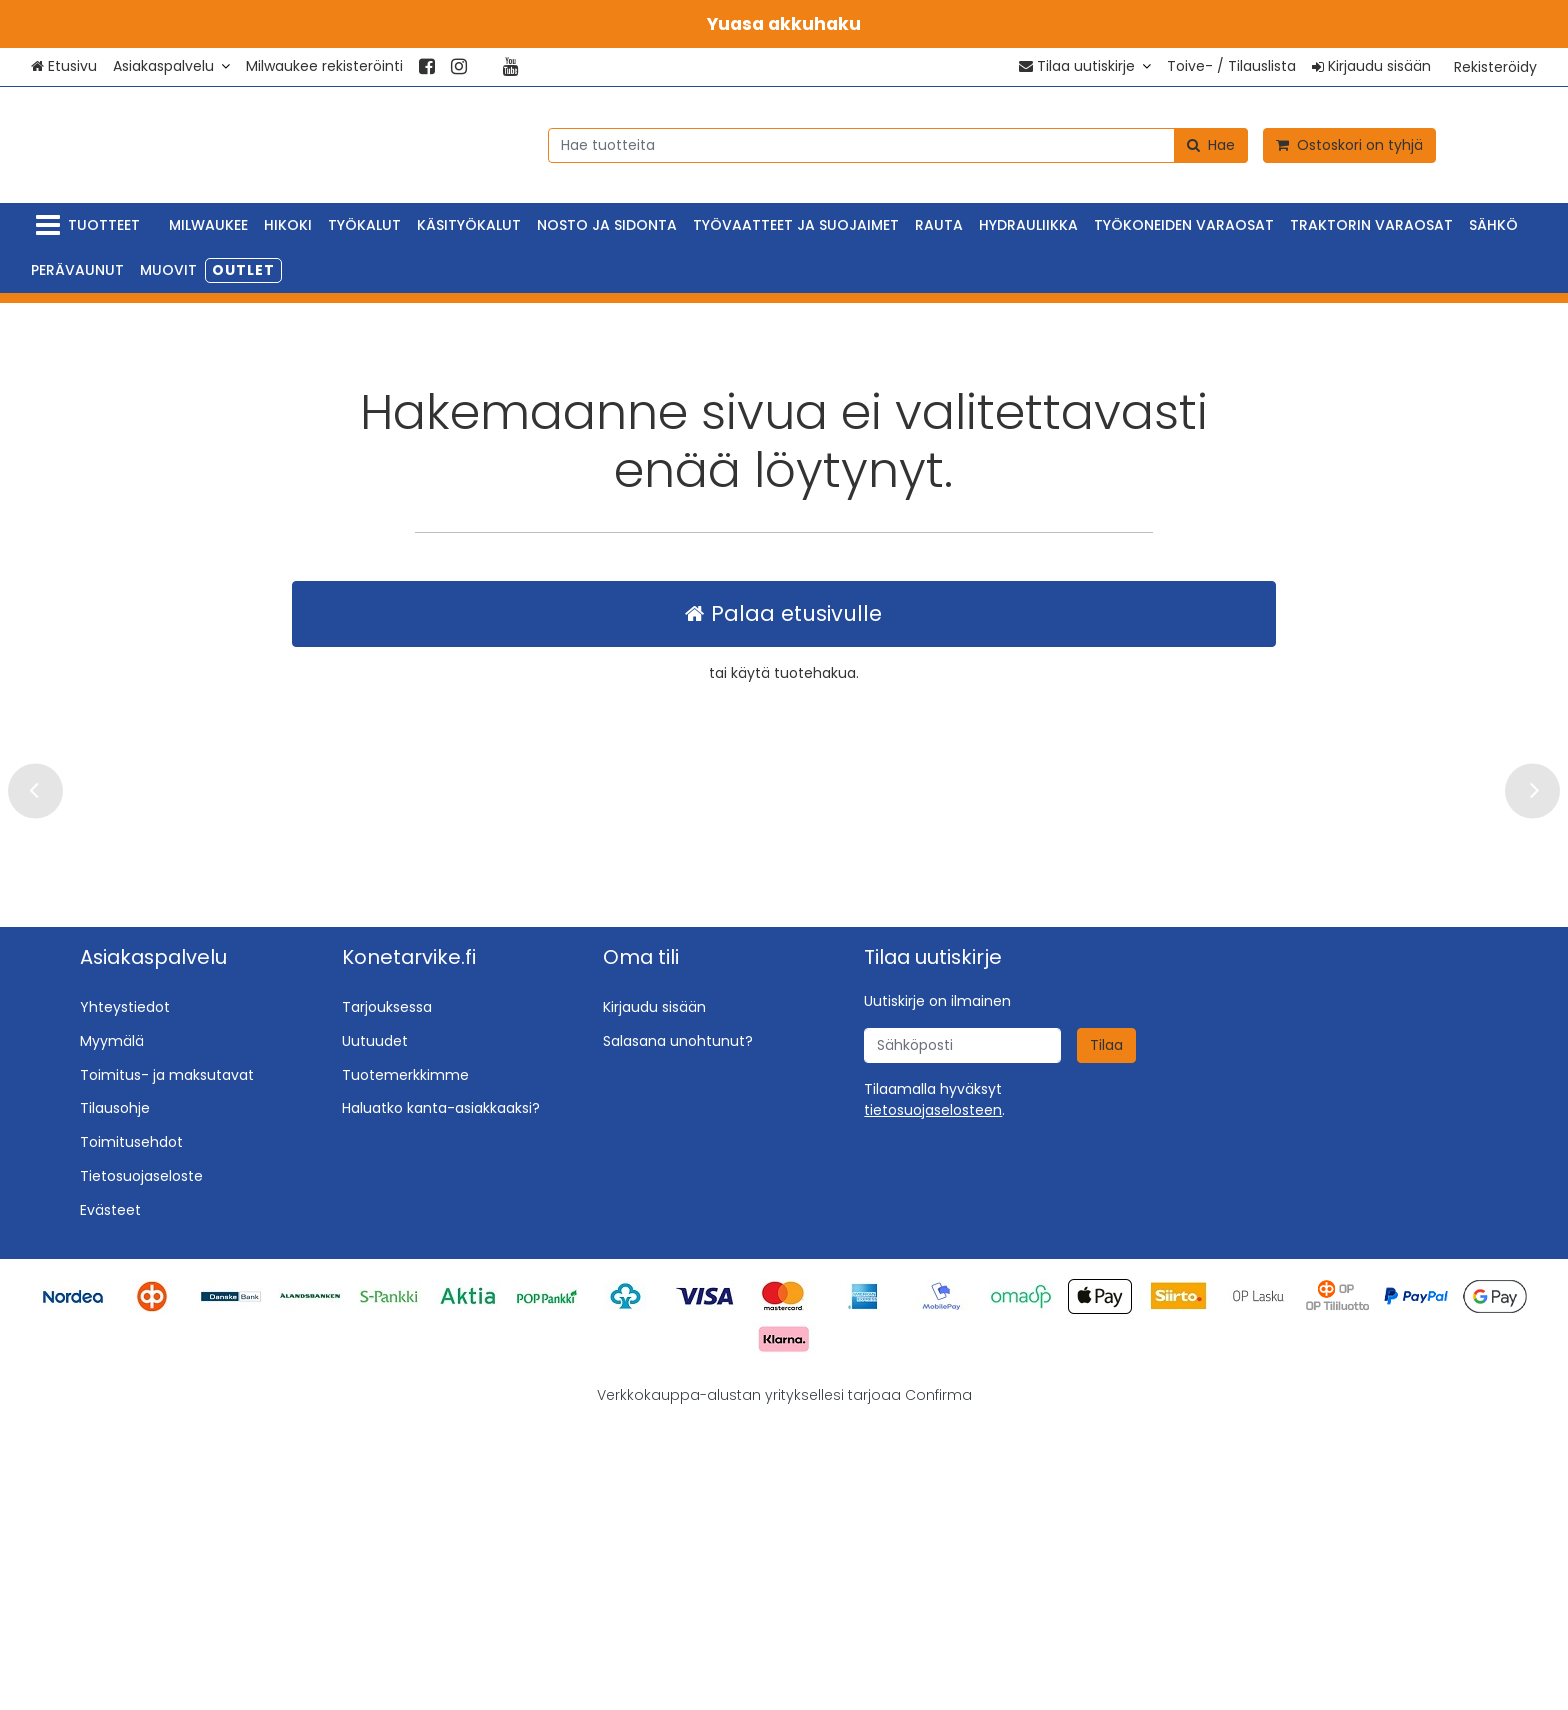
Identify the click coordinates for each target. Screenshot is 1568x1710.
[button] (933, 1397)
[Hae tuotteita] (898, 144)
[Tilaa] (1106, 1332)
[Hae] (1211, 144)
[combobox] (898, 144)
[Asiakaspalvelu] (171, 66)
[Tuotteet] (92, 225)
